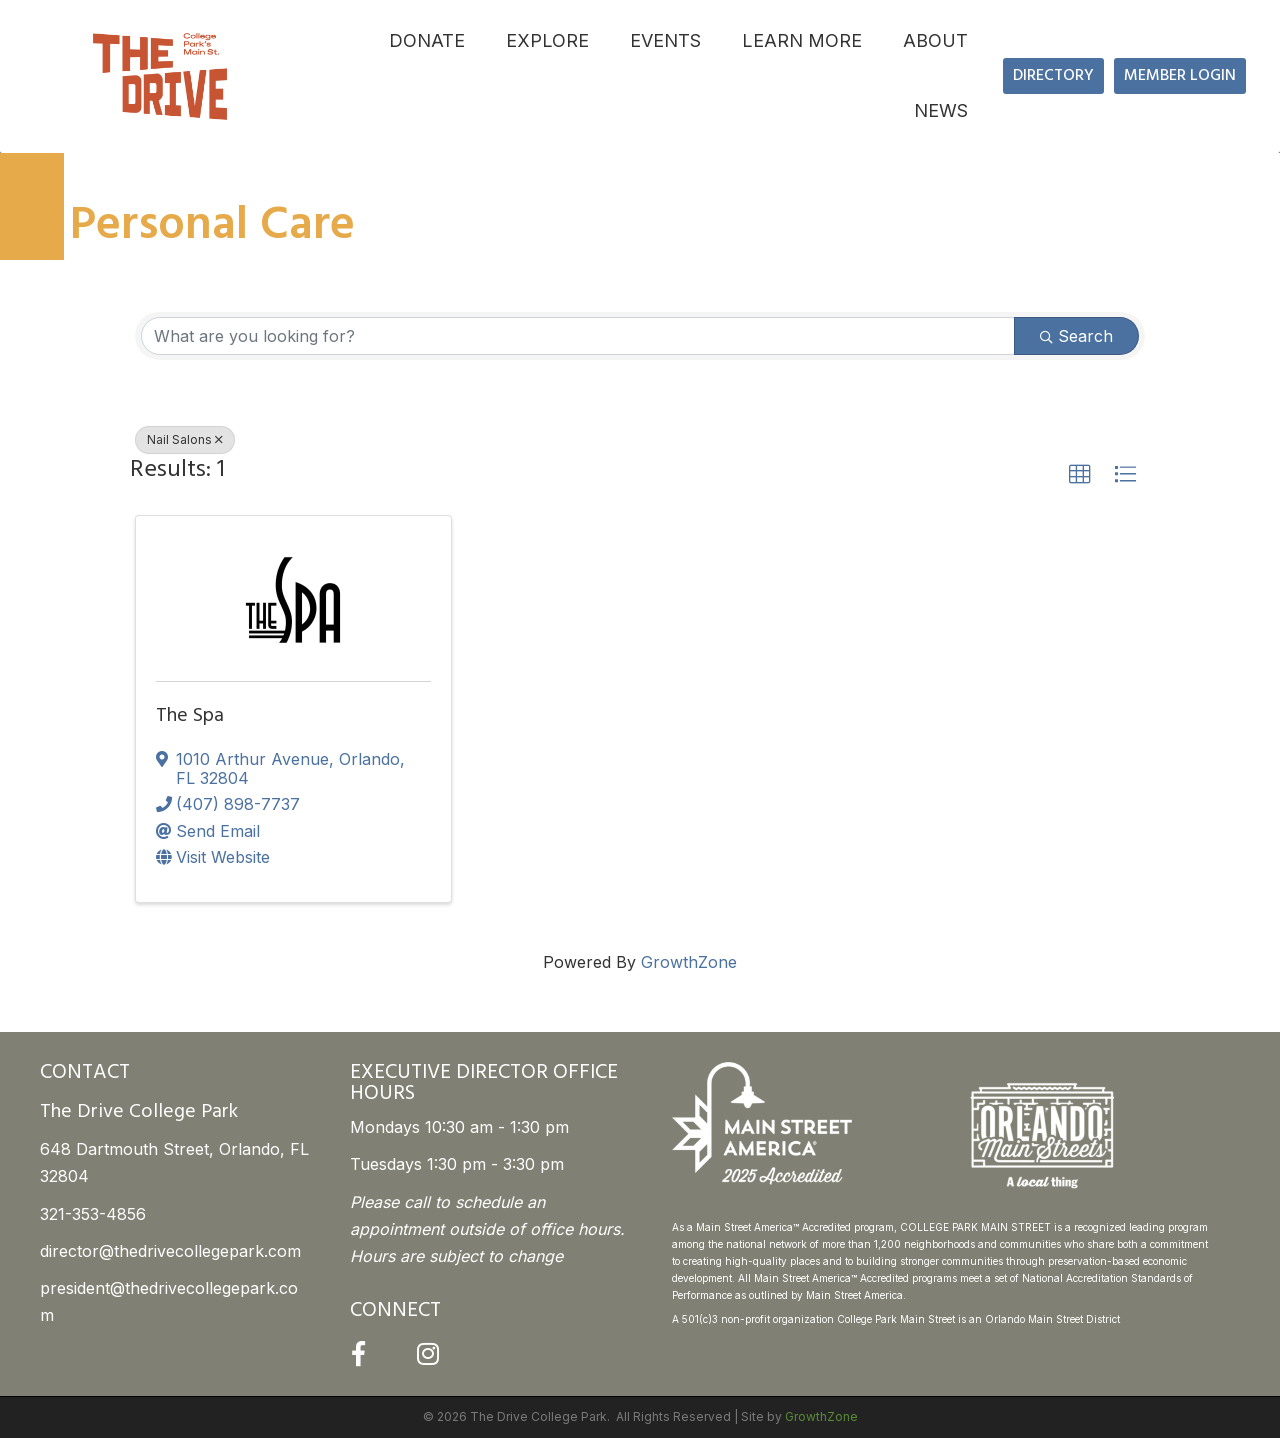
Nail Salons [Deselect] (185, 439)
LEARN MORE (802, 40)
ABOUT (935, 40)
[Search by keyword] (578, 336)
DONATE (427, 40)
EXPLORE (547, 40)
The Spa (190, 716)
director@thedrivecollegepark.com (170, 1251)
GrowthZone (689, 962)
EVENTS (665, 40)
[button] (1080, 475)
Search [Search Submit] (1076, 336)
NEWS (941, 110)
